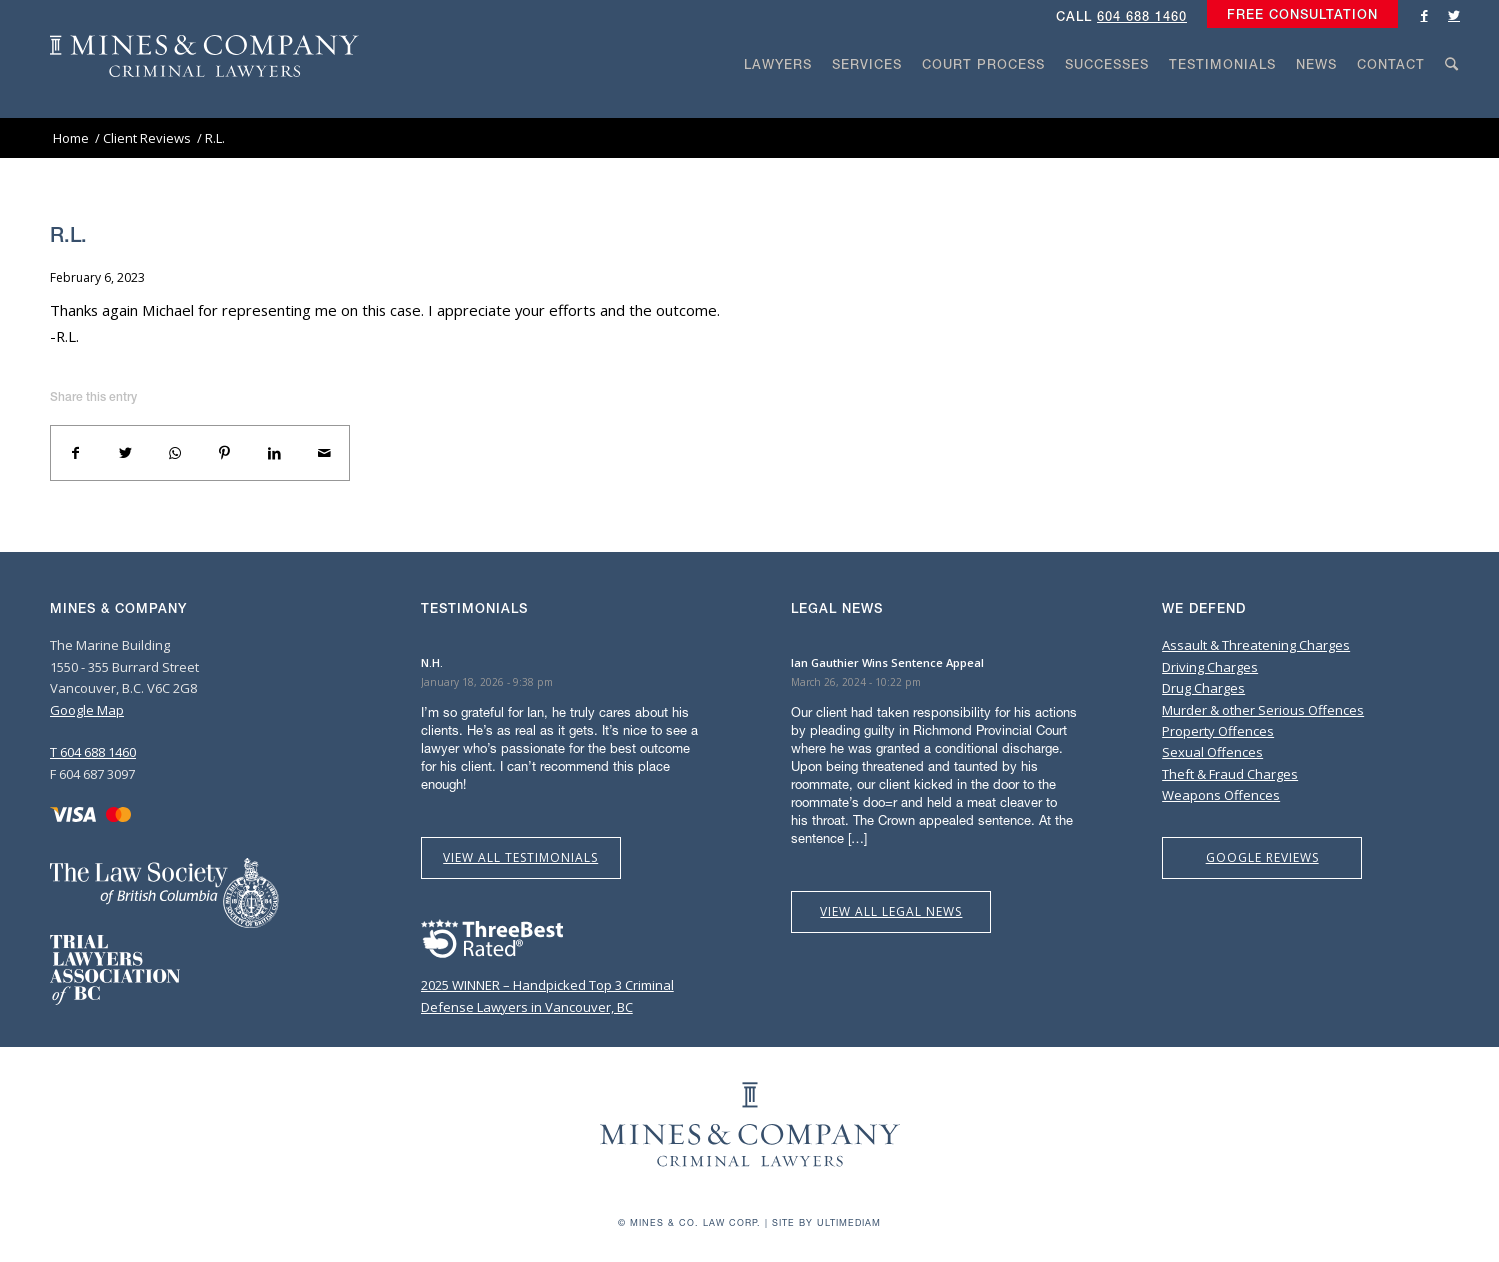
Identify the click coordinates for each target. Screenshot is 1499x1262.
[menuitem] (1297, 15)
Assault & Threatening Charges (1256, 645)
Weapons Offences (1221, 795)
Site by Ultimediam (826, 1222)
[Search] (1452, 102)
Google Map (87, 710)
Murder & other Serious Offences (1263, 710)
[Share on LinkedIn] (275, 453)
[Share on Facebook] (76, 453)
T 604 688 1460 (93, 752)
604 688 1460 (1142, 16)
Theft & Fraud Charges (1230, 774)
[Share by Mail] (324, 453)
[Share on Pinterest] (225, 453)
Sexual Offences (1212, 752)
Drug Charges (1203, 688)
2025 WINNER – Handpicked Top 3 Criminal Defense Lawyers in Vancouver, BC (547, 985)
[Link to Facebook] (1424, 15)
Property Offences (1218, 731)
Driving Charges (1210, 667)
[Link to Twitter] (1454, 15)
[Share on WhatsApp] (175, 453)
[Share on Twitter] (126, 453)
